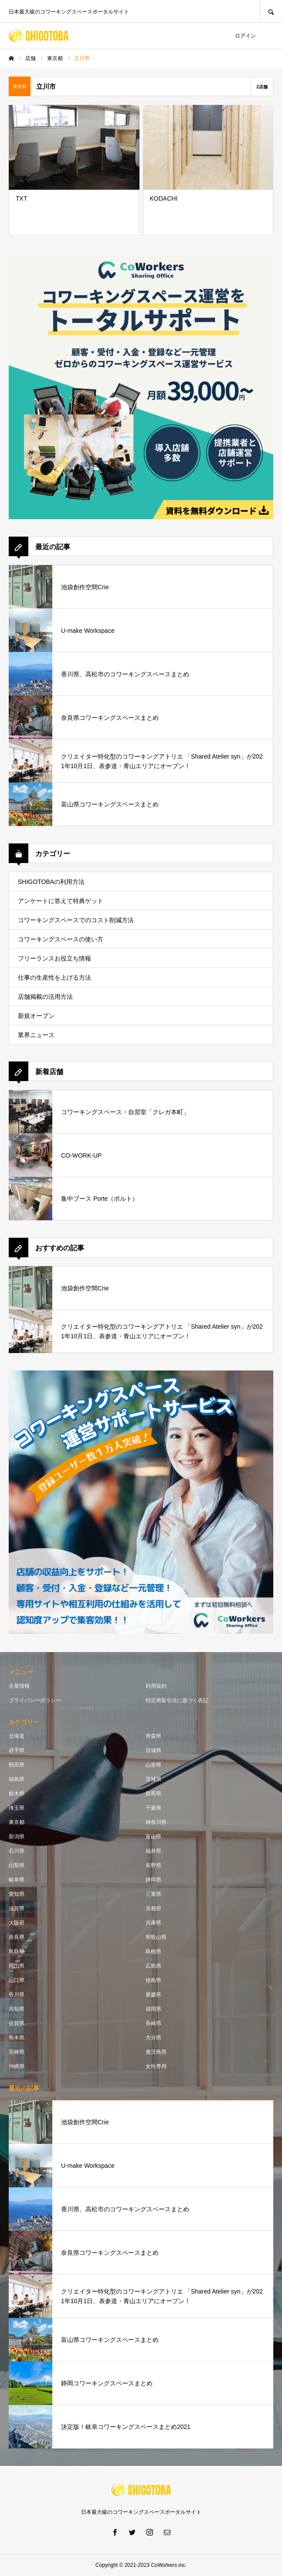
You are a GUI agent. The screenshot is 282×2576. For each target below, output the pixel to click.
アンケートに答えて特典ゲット (60, 900)
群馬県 (153, 1793)
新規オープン (36, 1015)
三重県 (153, 1894)
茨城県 (153, 1779)
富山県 (153, 1837)
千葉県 (153, 1808)
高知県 (16, 2009)
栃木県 (16, 1793)
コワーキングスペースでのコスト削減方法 (76, 920)
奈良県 (16, 1937)
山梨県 (16, 1865)
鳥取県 (16, 1951)
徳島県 (153, 1980)
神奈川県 (156, 1822)
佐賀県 (16, 2023)
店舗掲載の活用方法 (45, 996)
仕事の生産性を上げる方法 (54, 977)
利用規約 (156, 1686)
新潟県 (16, 1837)
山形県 (153, 1765)
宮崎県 (16, 2052)
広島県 (153, 1966)
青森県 (153, 1736)
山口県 (16, 1980)
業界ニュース (36, 1034)
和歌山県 (156, 1937)
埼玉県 (16, 1808)
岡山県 (16, 1966)
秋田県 (16, 1765)
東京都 (16, 1822)
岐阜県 (16, 1880)
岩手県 (16, 1750)
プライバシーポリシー (35, 1700)
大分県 (153, 2038)
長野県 (153, 1865)
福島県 (16, 1779)
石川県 (16, 1851)
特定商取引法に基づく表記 (177, 1700)
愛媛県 (153, 1995)
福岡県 (153, 2009)
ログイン (245, 36)
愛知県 (16, 1894)
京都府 (153, 1908)
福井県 (153, 1851)
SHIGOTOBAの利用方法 (51, 881)
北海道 (16, 1736)
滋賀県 (16, 1908)
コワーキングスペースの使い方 (60, 939)
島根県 (153, 1951)
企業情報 (19, 1686)
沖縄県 (16, 2066)
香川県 (16, 1995)
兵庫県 (153, 1923)
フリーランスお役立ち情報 (54, 958)
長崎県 (153, 2023)
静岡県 (153, 1880)
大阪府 (16, 1923)
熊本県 (16, 2038)
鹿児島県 (156, 2052)
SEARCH (270, 11)
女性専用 (156, 2066)
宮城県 (153, 1750)
